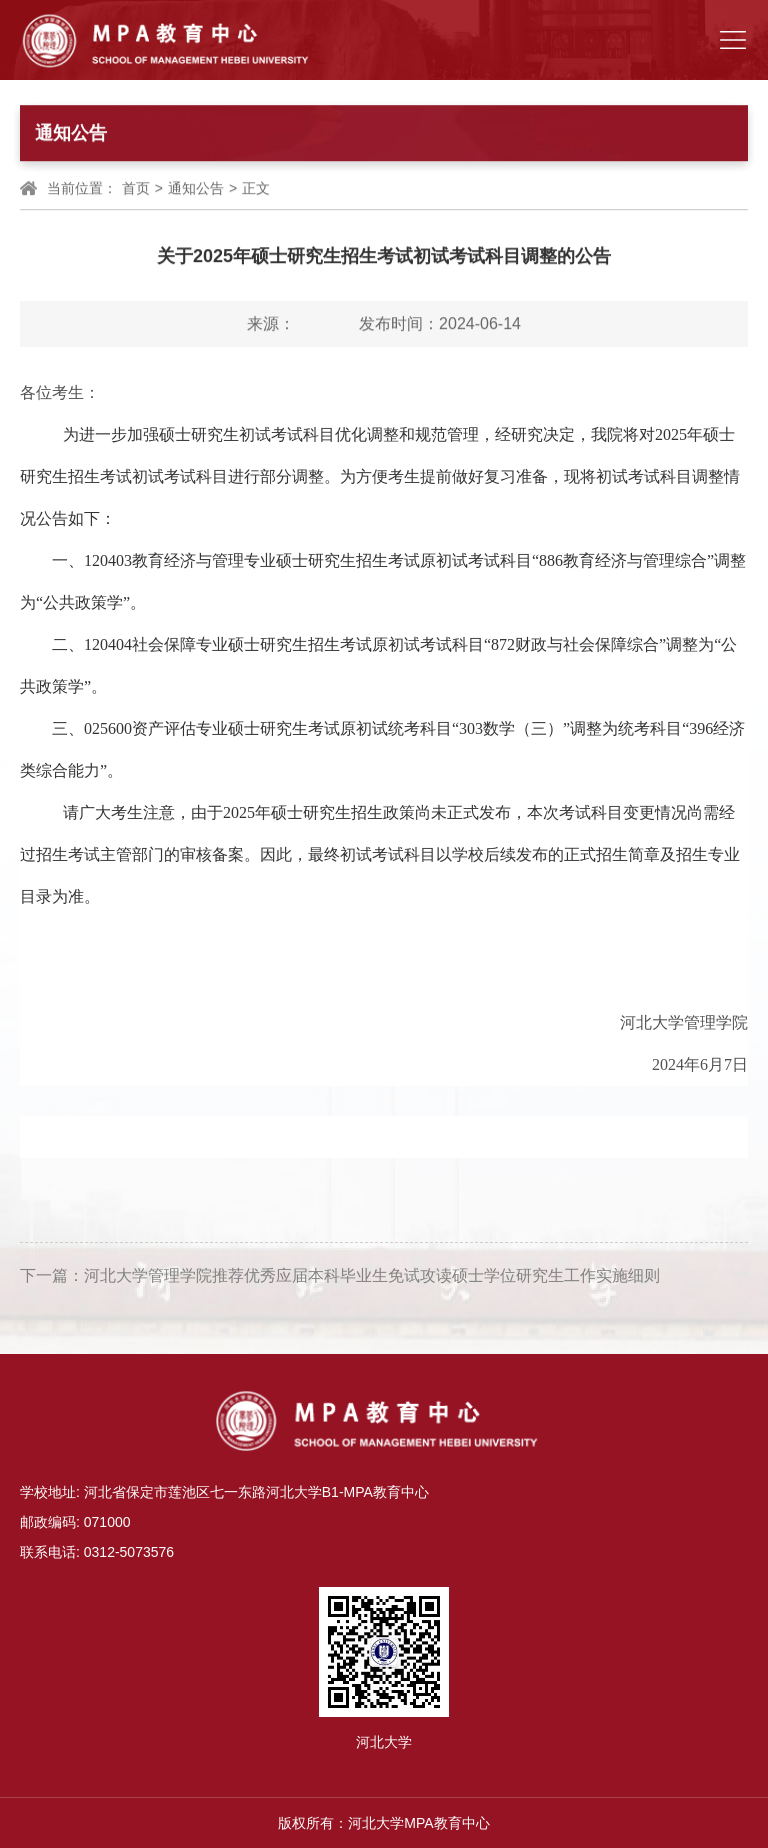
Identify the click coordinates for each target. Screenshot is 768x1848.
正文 (256, 190)
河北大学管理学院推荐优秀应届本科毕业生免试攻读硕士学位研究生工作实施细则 (372, 1282)
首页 (136, 190)
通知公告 (196, 190)
